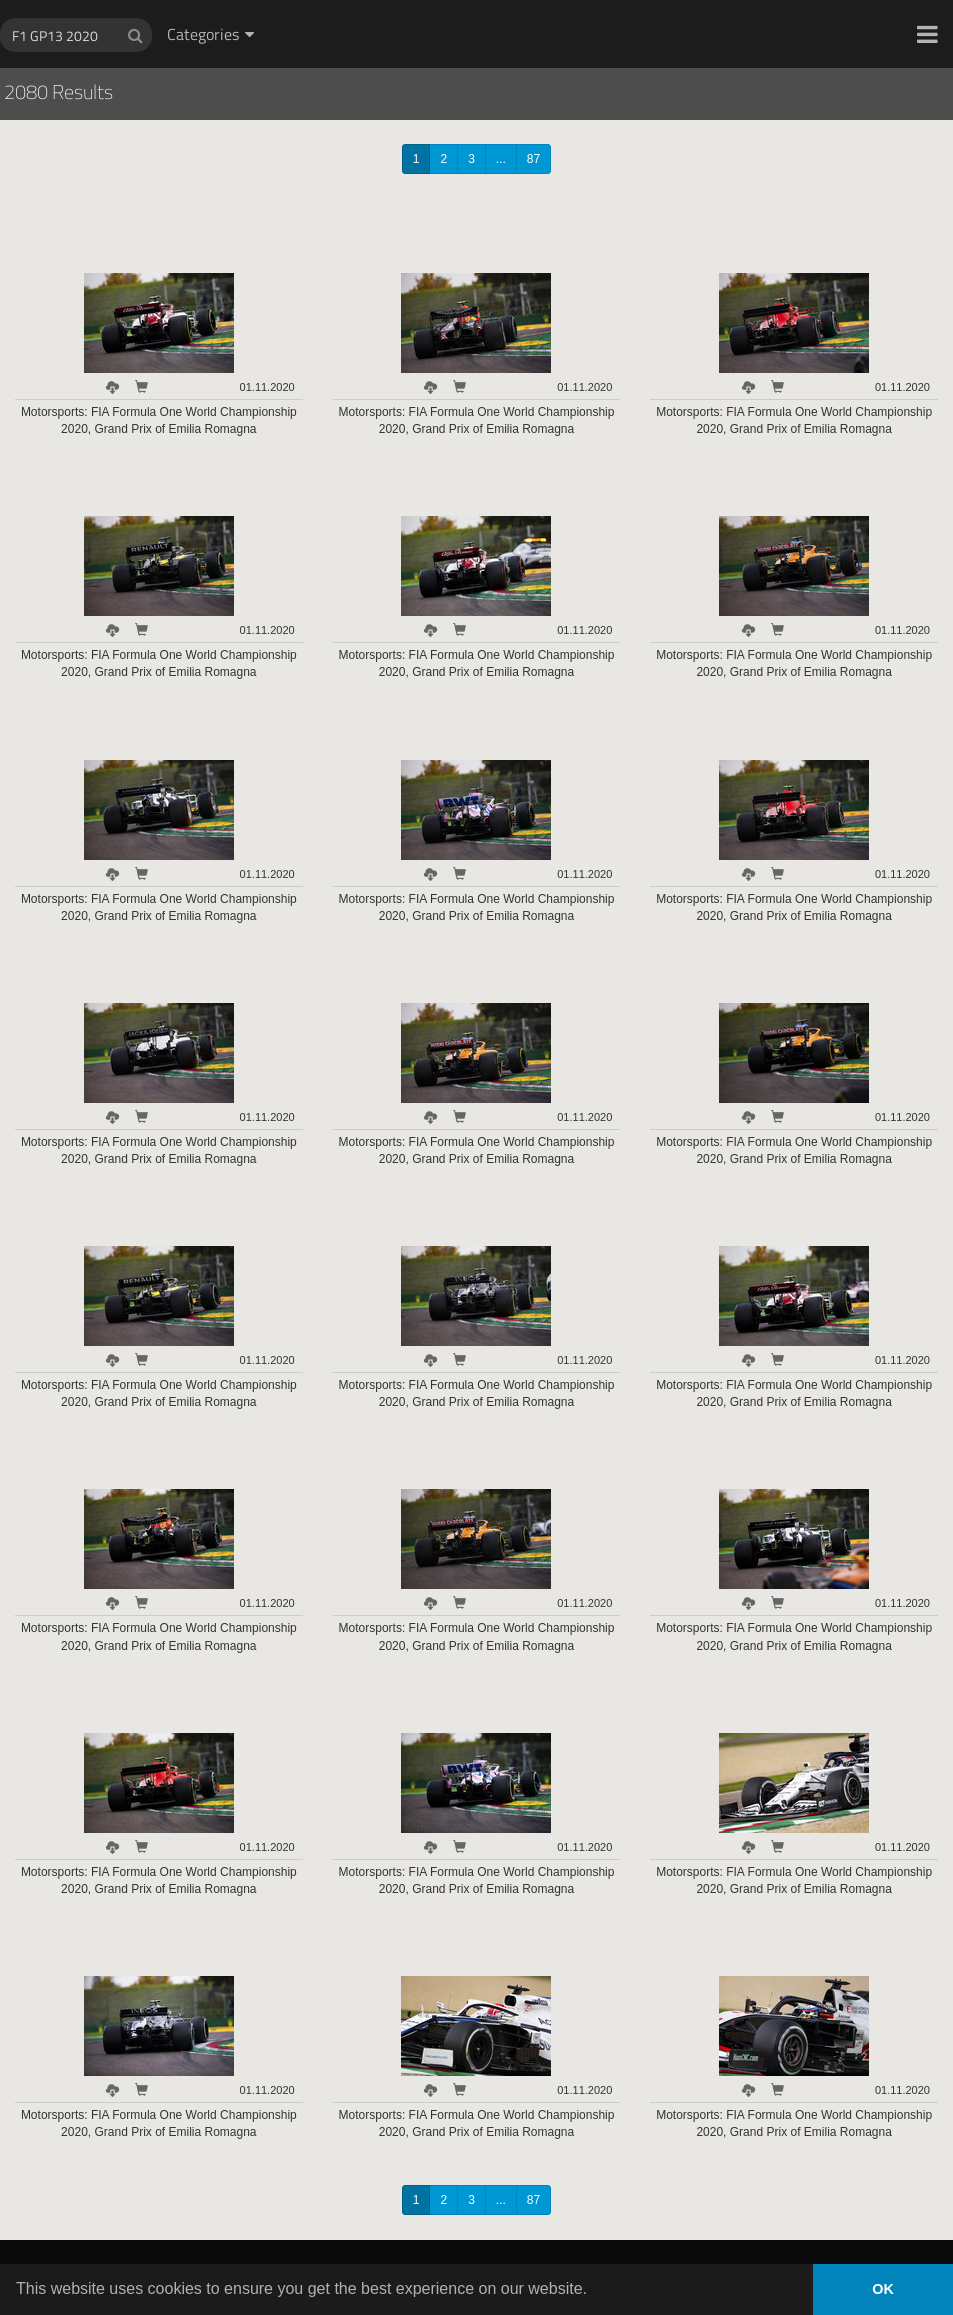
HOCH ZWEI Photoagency (444, 0)
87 (533, 159)
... (501, 159)
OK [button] (883, 2289)
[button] (927, 34)
